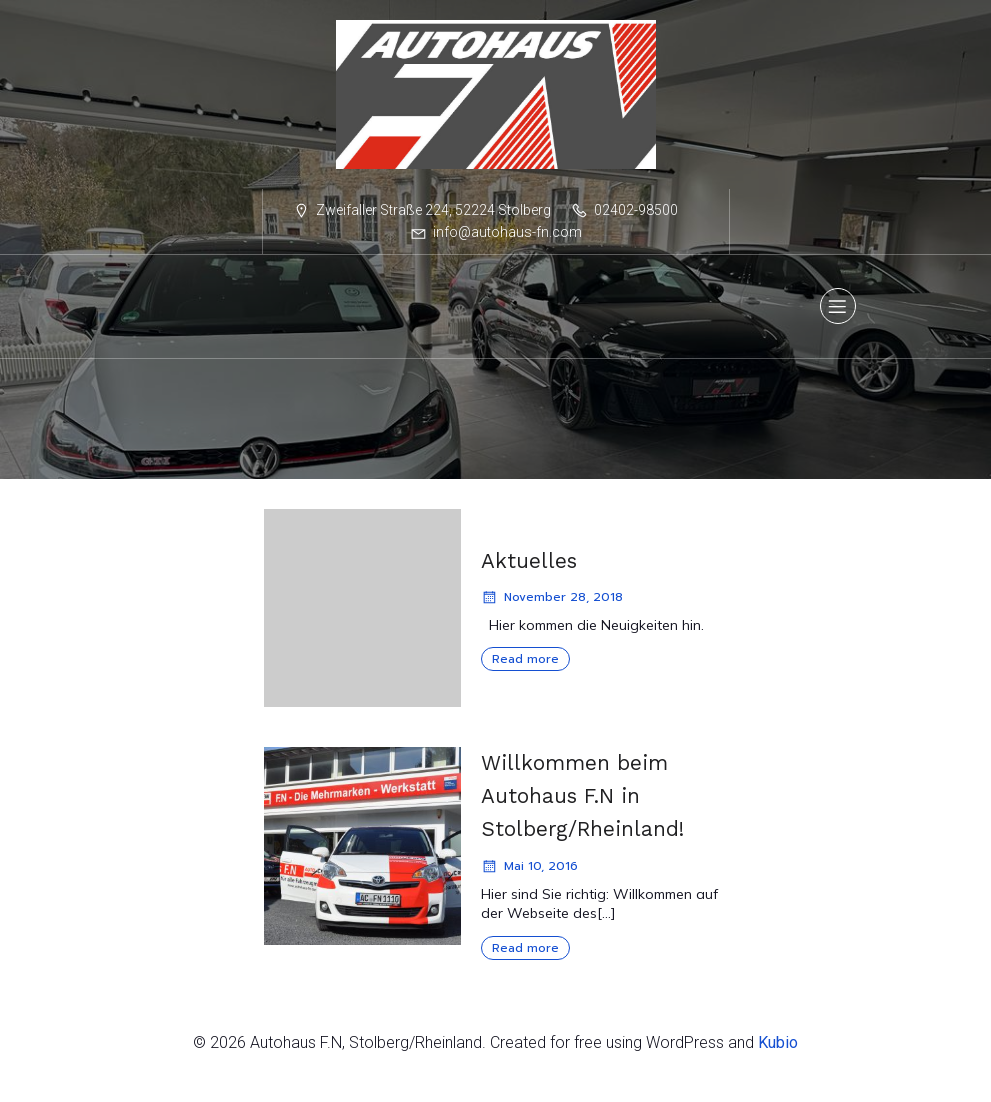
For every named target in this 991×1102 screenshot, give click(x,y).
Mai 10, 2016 (529, 873)
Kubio (778, 1049)
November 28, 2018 (552, 604)
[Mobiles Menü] (838, 310)
